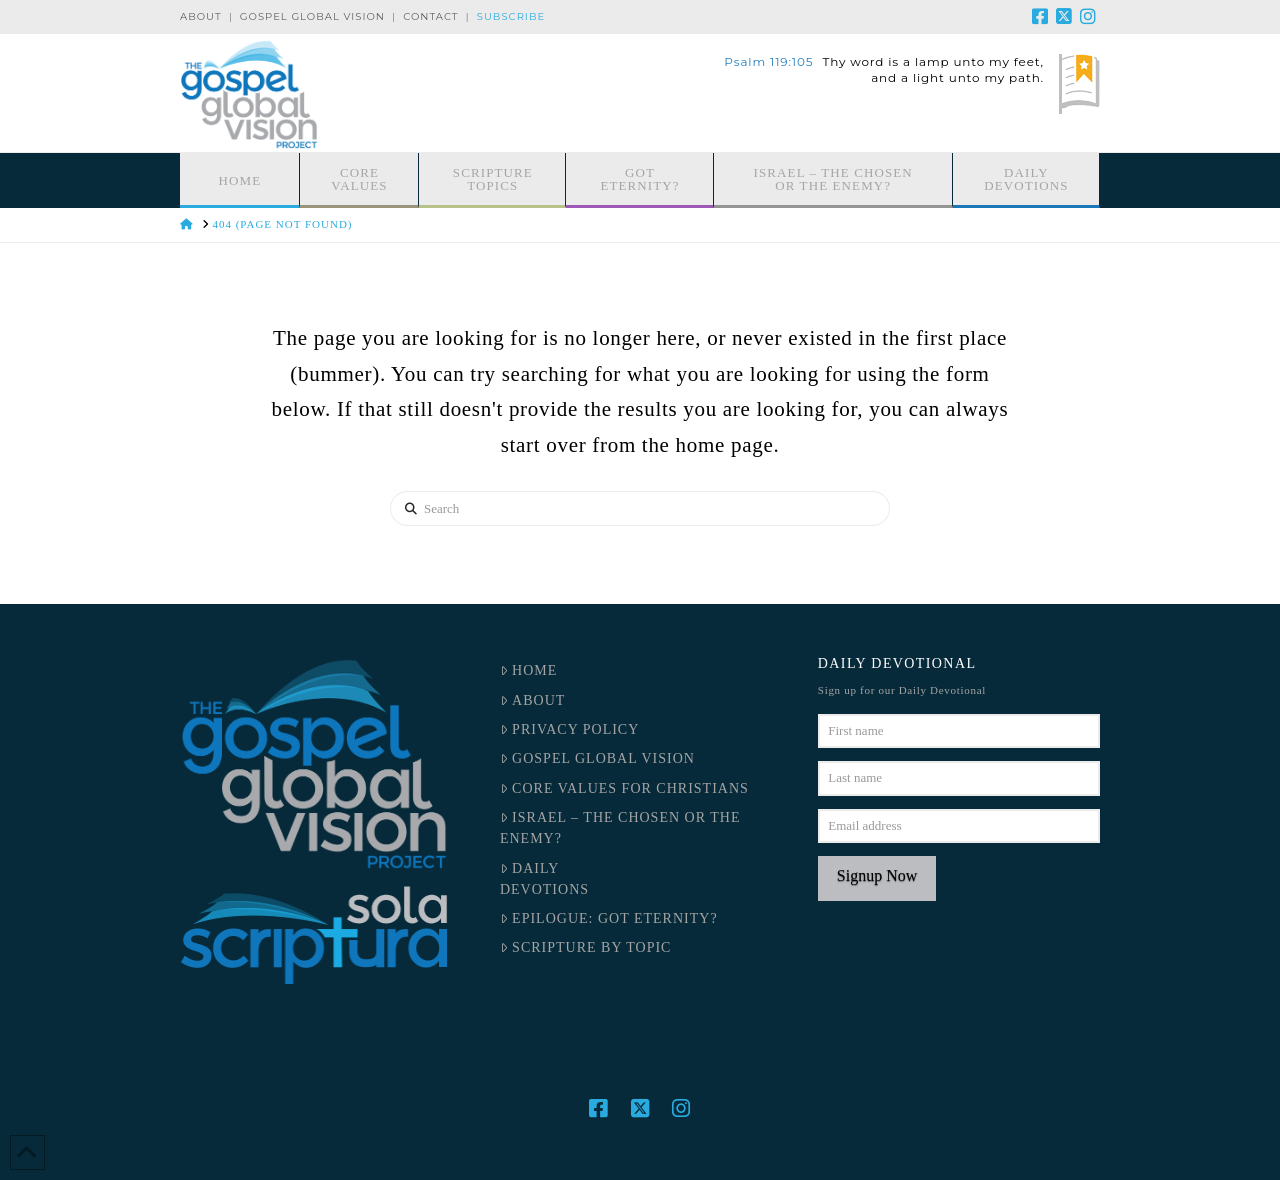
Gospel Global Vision (312, 16)
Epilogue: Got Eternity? (609, 918)
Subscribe (511, 16)
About (201, 16)
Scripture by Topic (586, 947)
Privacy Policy (569, 729)
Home (528, 670)
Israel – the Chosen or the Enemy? (620, 828)
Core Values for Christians (624, 788)
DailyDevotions (544, 879)
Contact (430, 16)
